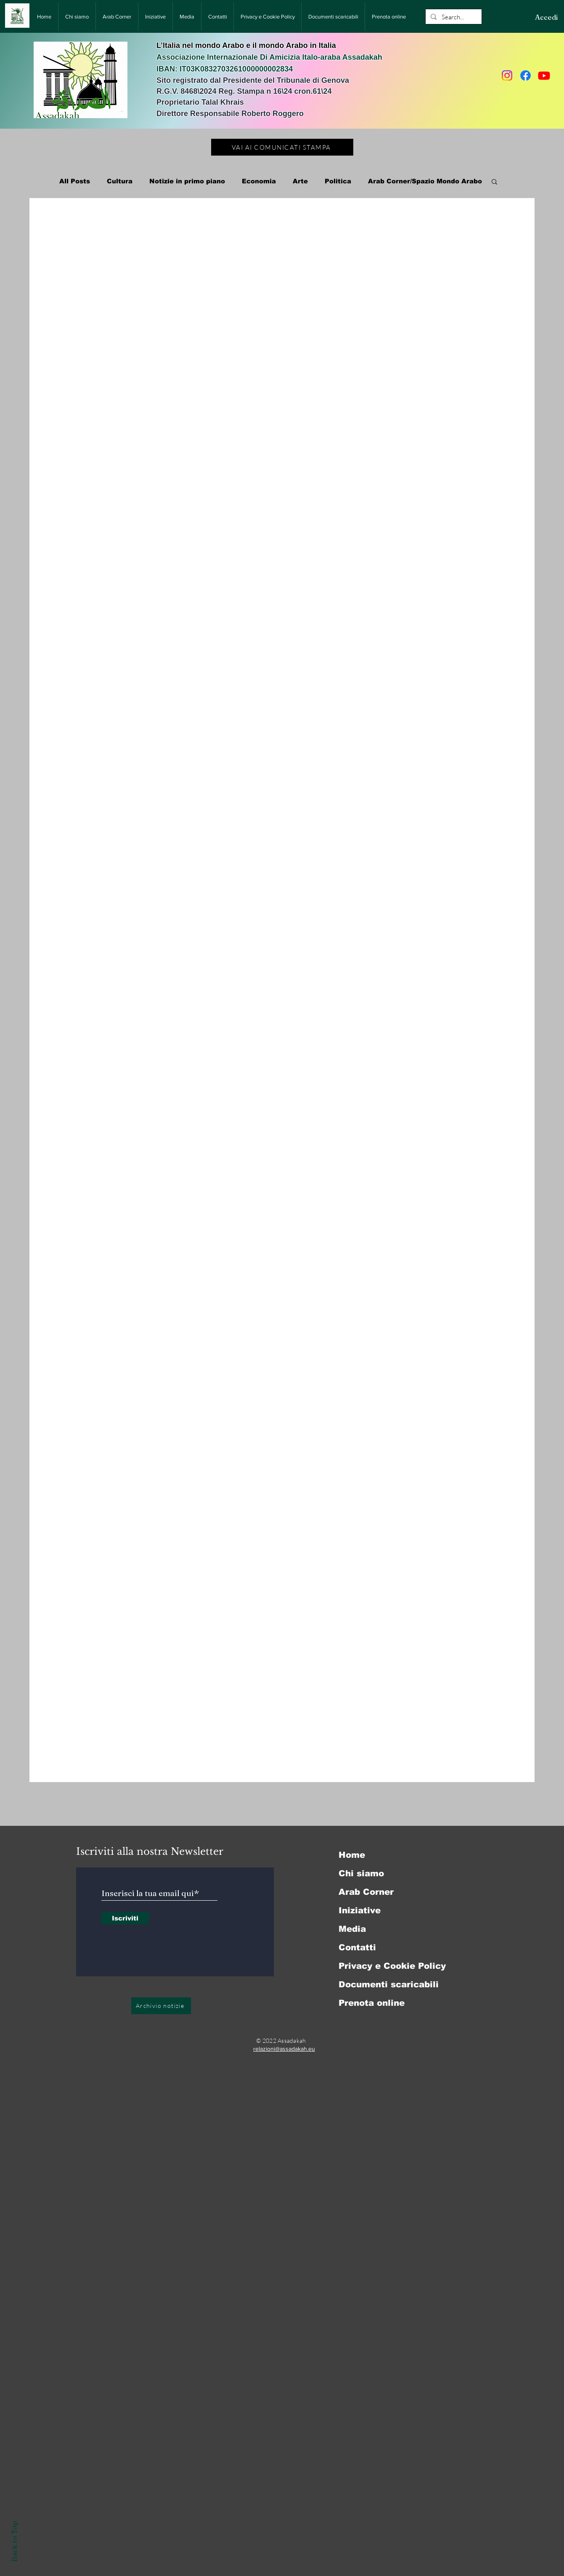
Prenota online (372, 2002)
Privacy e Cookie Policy (392, 1965)
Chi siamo (361, 1873)
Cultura (119, 181)
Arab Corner (366, 1891)
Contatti (357, 1947)
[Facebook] (525, 75)
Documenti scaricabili (389, 1984)
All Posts (74, 181)
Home (352, 1854)
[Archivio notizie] (161, 2005)
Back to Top (14, 2541)
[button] (494, 182)
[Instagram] (507, 75)
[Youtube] (544, 75)
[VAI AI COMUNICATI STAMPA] (282, 147)
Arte (300, 181)
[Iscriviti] (125, 1918)
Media (352, 1928)
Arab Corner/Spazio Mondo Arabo (425, 181)
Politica (338, 181)
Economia (259, 181)
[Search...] (453, 17)
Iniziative (360, 1910)
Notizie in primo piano (187, 181)
